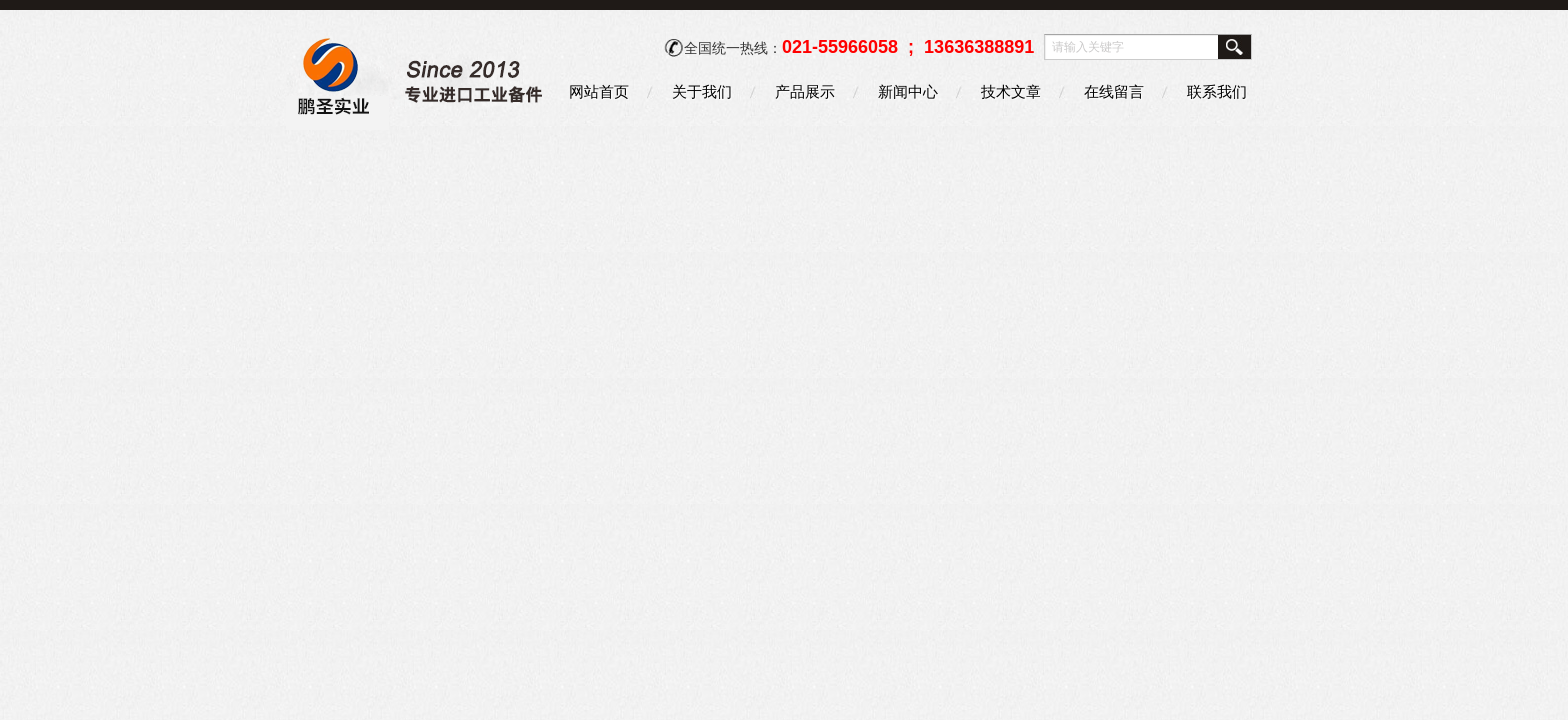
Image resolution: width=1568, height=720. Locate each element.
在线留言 (1114, 91)
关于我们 (702, 91)
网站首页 (599, 91)
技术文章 (1011, 91)
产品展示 (805, 91)
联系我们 (1217, 91)
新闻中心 (908, 91)
